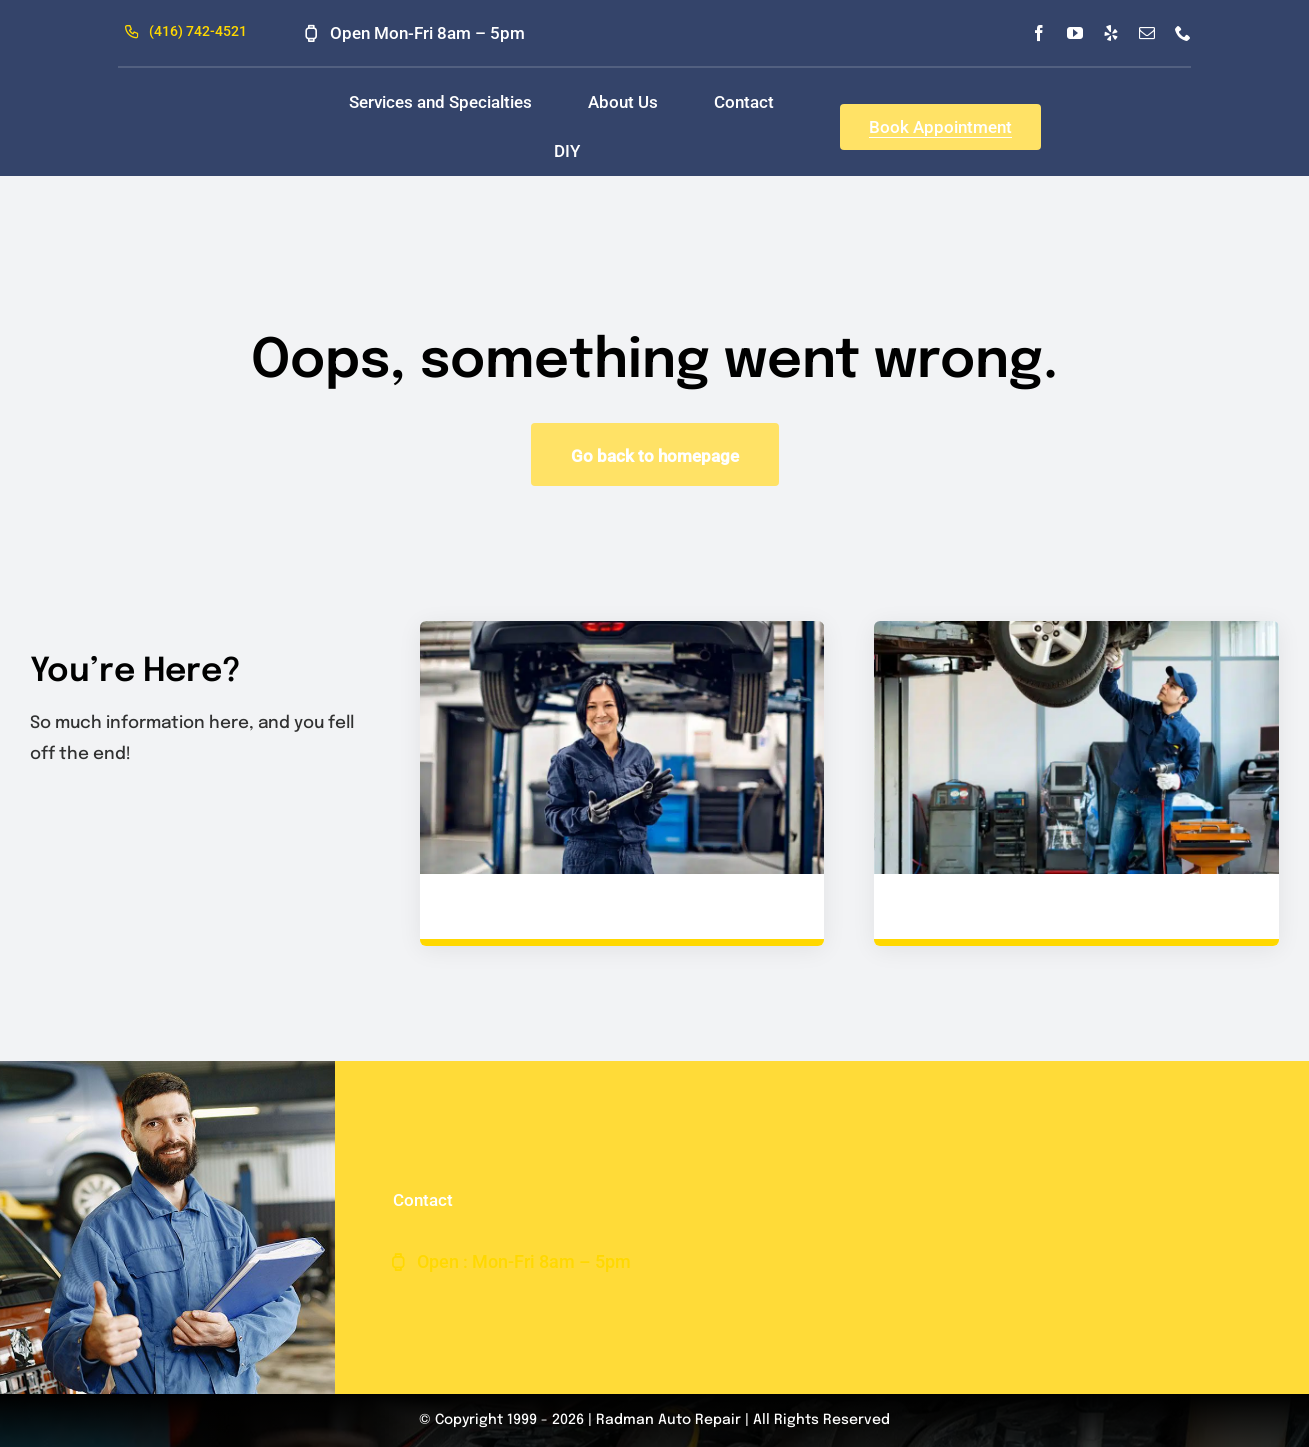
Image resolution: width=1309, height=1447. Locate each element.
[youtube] (1075, 33)
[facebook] (1039, 33)
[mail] (1147, 33)
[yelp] (1111, 33)
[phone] (1183, 33)
